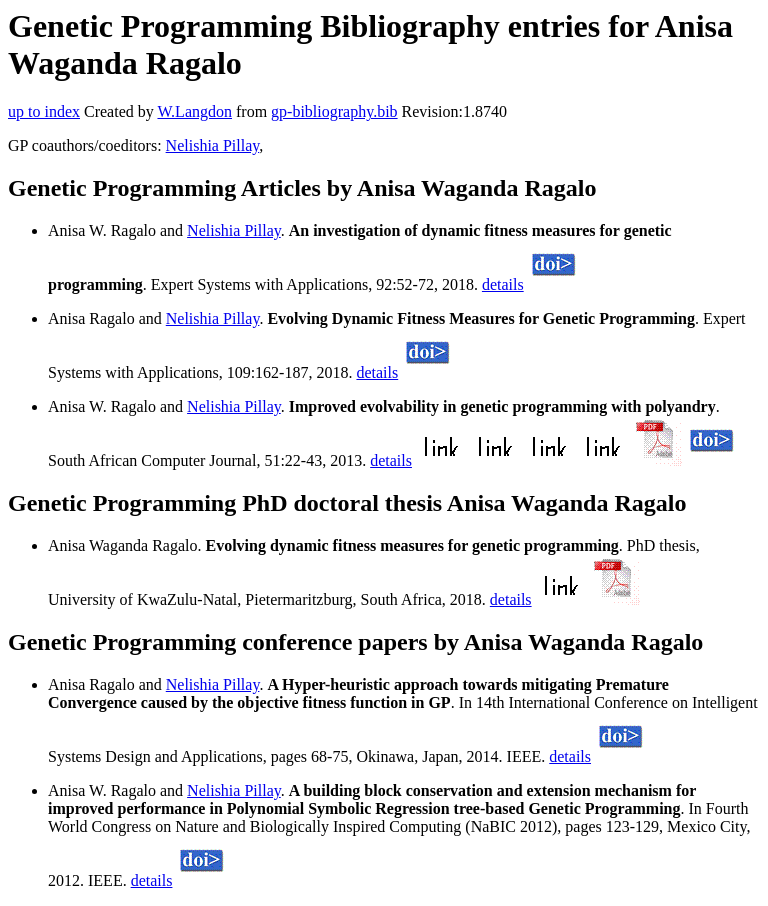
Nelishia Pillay (213, 145)
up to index (44, 111)
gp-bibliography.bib (334, 111)
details (503, 284)
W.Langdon (194, 111)
